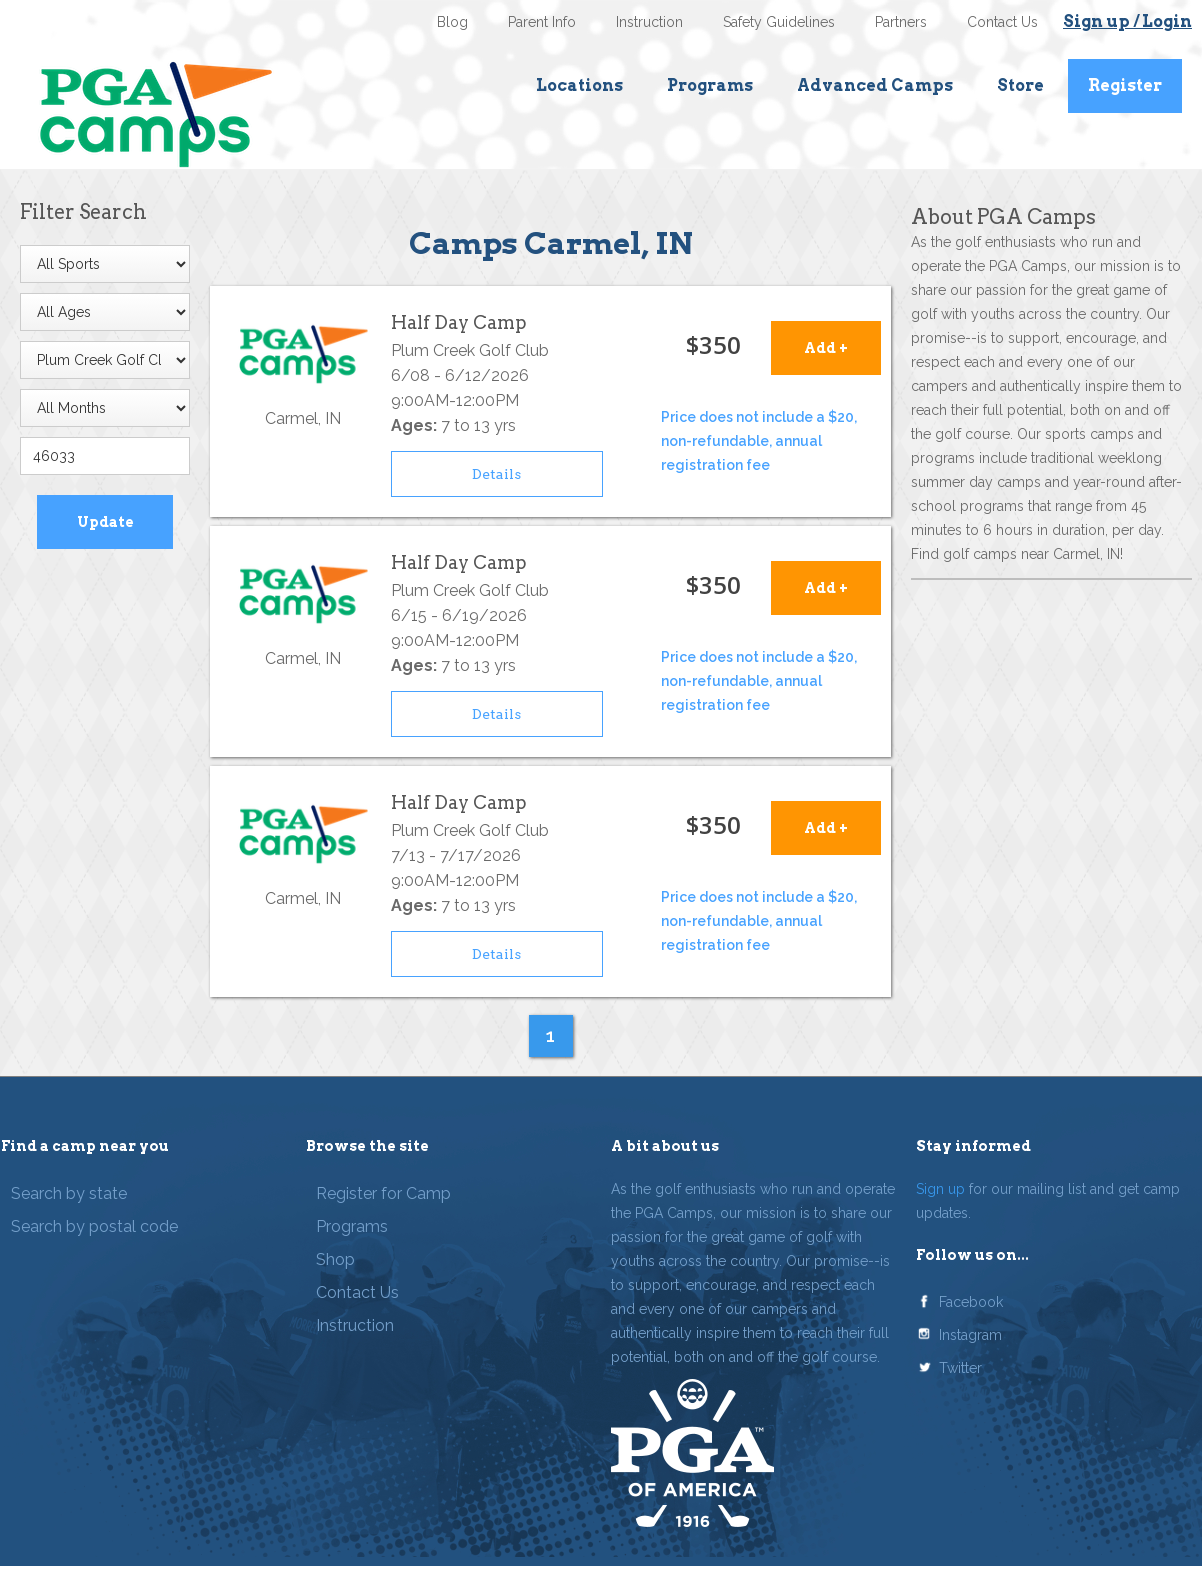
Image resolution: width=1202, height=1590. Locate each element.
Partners (901, 22)
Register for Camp (383, 1193)
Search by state (69, 1193)
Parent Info (542, 22)
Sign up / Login (1127, 21)
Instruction (649, 22)
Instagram (970, 1335)
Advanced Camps (875, 85)
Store (1020, 85)
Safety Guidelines (779, 22)
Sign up (940, 1189)
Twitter (960, 1368)
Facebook (971, 1302)
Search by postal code (94, 1226)
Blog (452, 22)
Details (496, 474)
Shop (335, 1259)
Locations (579, 85)
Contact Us (1002, 22)
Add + (826, 348)
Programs (710, 85)
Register (1125, 85)
